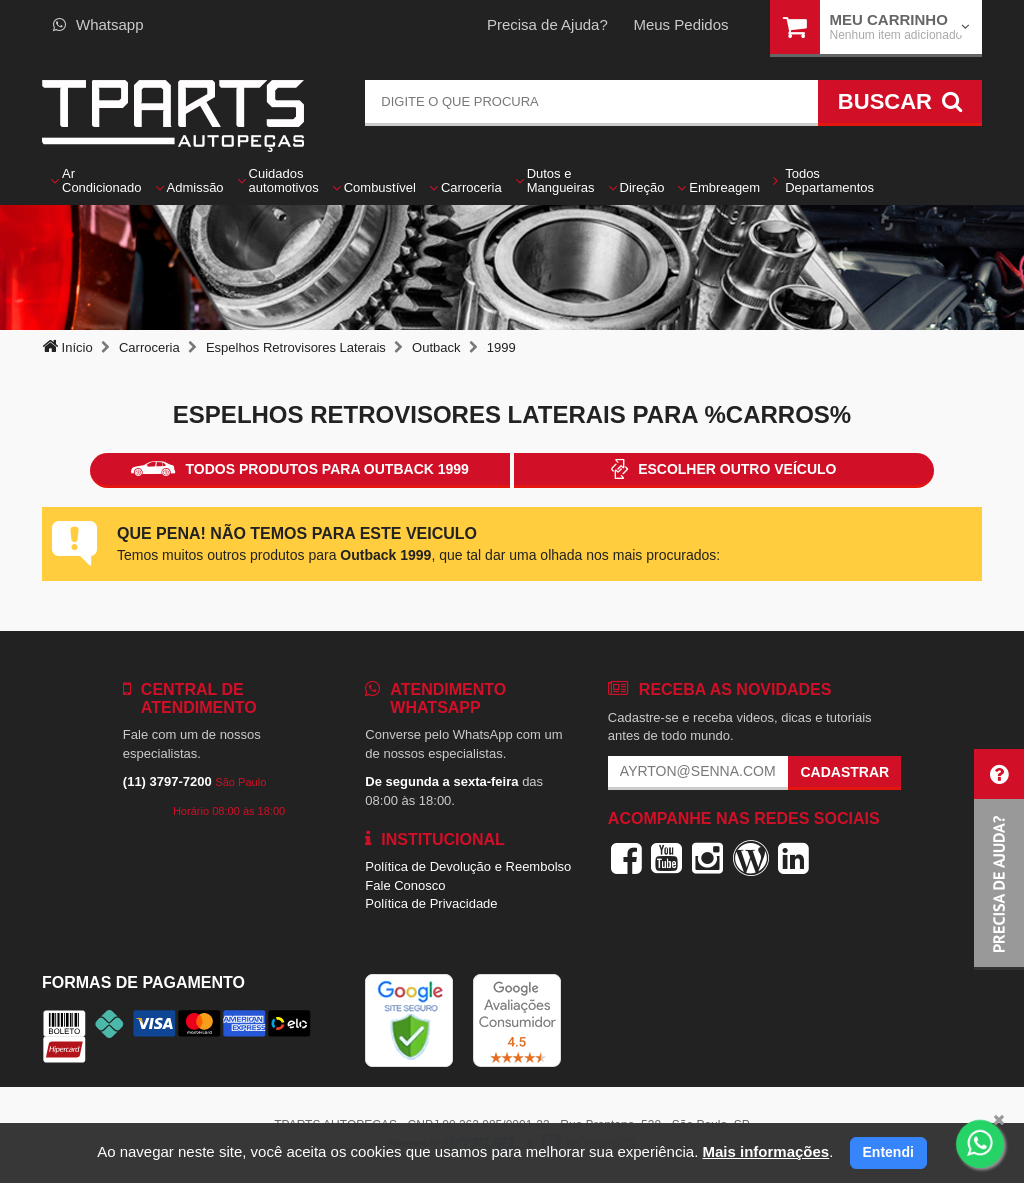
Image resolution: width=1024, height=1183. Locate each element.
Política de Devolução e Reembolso (468, 866)
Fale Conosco (405, 885)
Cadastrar (844, 772)
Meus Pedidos (680, 24)
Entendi (888, 1152)
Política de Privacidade (431, 903)
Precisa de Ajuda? (547, 24)
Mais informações (765, 1151)
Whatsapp (98, 24)
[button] (999, 859)
